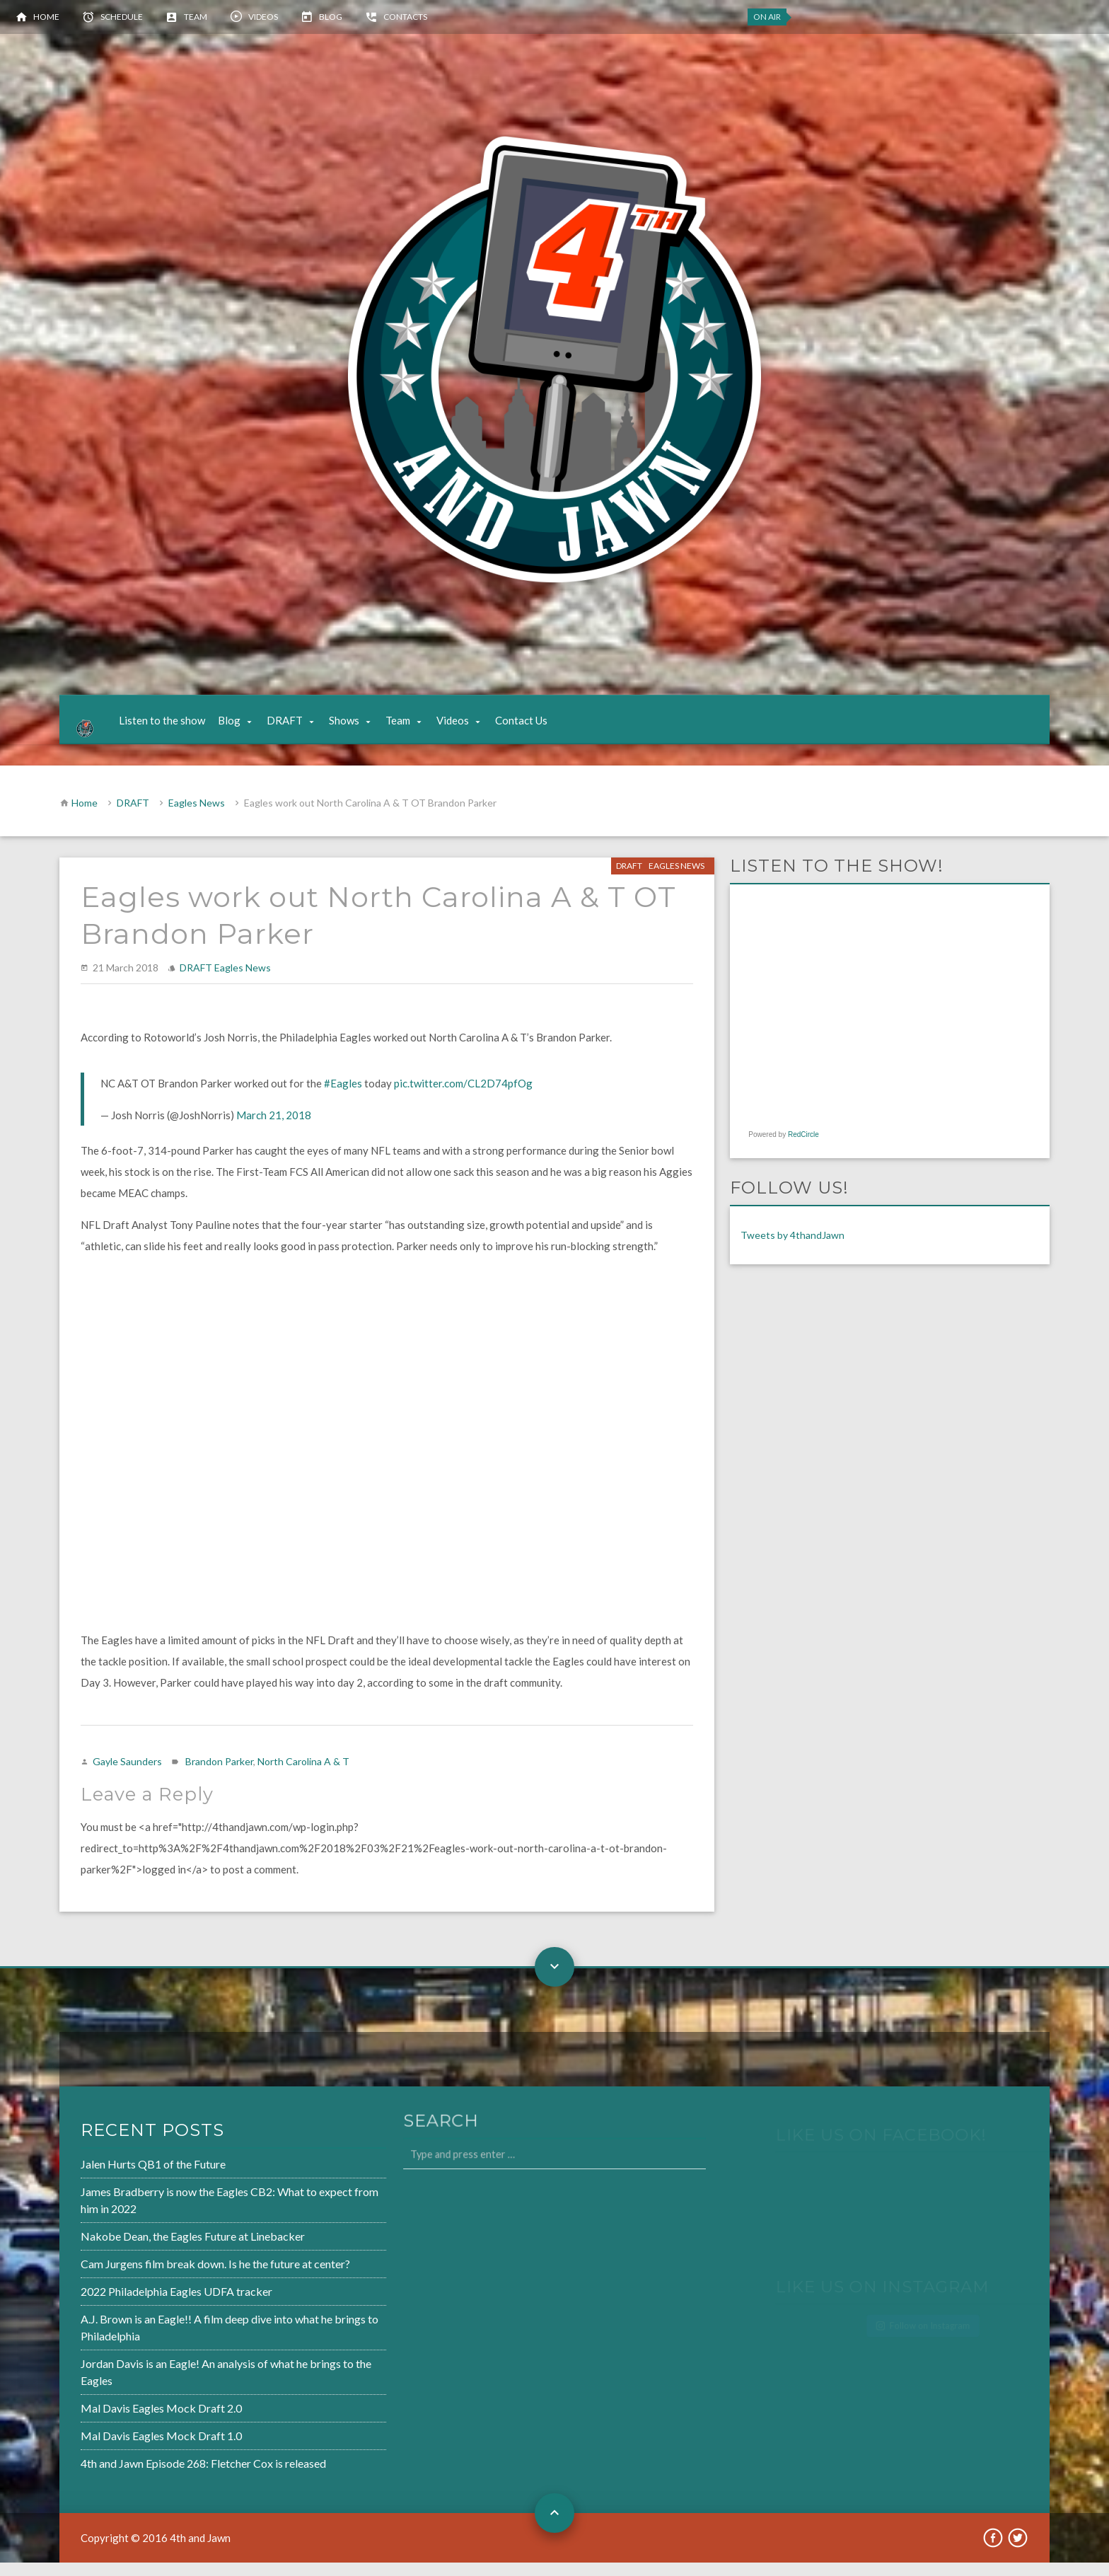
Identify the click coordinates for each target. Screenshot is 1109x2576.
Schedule (121, 16)
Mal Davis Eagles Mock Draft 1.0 (118, 2443)
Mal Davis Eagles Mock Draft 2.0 (118, 2416)
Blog (330, 16)
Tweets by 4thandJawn (792, 1249)
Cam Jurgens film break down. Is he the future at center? (170, 2279)
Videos (263, 16)
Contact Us (534, 727)
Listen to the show (175, 727)
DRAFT (297, 727)
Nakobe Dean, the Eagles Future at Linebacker (148, 2252)
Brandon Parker (219, 1775)
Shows (357, 727)
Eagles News (196, 817)
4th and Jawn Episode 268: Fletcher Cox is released (159, 2470)
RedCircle (803, 1149)
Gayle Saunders (127, 1775)
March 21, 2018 (273, 1129)
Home (46, 16)
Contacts (405, 16)
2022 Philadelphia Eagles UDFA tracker (133, 2305)
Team (195, 16)
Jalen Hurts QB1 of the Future (111, 2184)
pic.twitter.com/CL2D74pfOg (463, 1097)
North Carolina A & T (303, 1775)
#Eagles (343, 1097)
